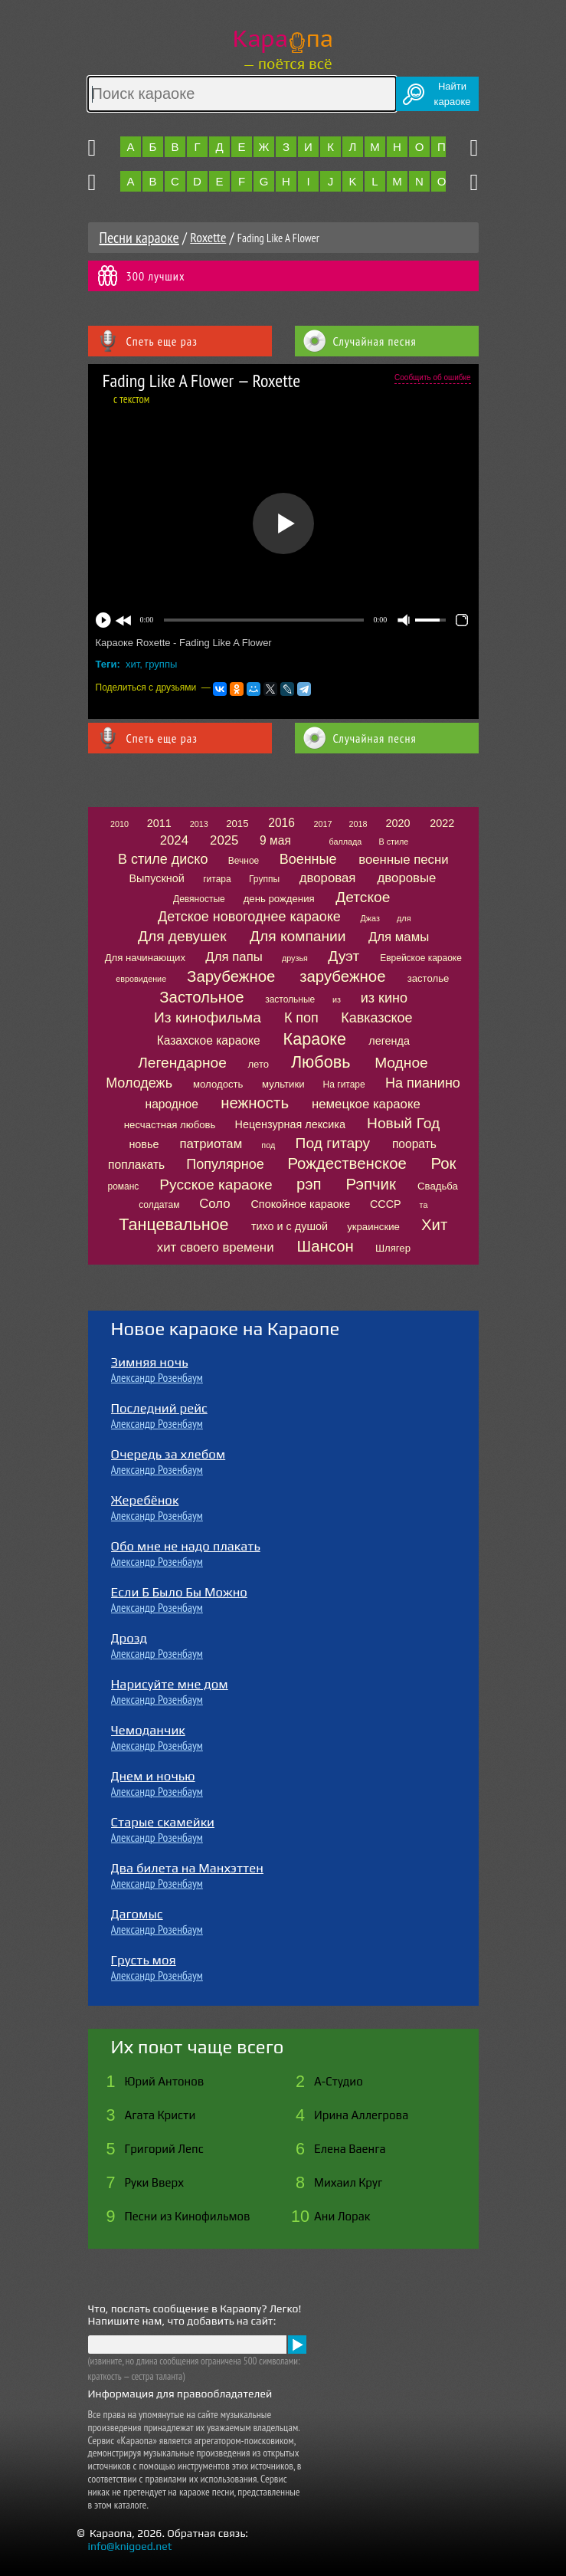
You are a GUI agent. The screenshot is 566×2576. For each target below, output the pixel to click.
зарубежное (342, 976)
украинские (373, 1226)
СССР (385, 1204)
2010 (119, 824)
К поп (301, 1017)
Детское (362, 897)
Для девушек (182, 936)
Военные (308, 859)
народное (172, 1104)
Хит (434, 1224)
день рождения (279, 898)
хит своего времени (215, 1247)
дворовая (327, 878)
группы (162, 664)
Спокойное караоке (300, 1204)
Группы (264, 879)
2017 (322, 824)
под (268, 1145)
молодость (218, 1084)
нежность (255, 1102)
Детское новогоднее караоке (249, 916)
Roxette (208, 237)
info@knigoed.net (130, 2546)
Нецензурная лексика (290, 1124)
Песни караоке (139, 238)
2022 (442, 823)
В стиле (393, 841)
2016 (281, 822)
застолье (428, 978)
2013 (199, 824)
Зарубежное (231, 976)
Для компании (297, 936)
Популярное (225, 1164)
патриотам (210, 1144)
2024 (174, 840)
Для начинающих (145, 957)
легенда (389, 1041)
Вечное (244, 860)
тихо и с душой (289, 1226)
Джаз (370, 918)
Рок (443, 1163)
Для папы (233, 957)
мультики (283, 1084)
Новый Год (403, 1123)
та (424, 1204)
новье (144, 1144)
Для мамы (398, 937)
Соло (214, 1203)
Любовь (320, 1061)
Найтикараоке (452, 93)
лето (258, 1064)
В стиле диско (163, 859)
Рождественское (346, 1163)
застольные (290, 999)
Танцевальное (173, 1224)
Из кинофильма (207, 1017)
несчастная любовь (170, 1124)
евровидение (141, 978)
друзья (295, 958)
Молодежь (139, 1083)
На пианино (422, 1083)
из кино (384, 998)
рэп (309, 1184)
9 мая (275, 840)
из (336, 999)
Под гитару (333, 1143)
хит (132, 664)
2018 (358, 824)
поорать (414, 1143)
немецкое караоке (366, 1104)
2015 (237, 823)
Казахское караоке (208, 1040)
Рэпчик (370, 1184)
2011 (159, 823)
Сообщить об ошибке (432, 377)
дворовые (407, 878)
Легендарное (182, 1063)
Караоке (314, 1038)
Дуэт (343, 956)
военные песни (403, 859)
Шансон (324, 1246)
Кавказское (376, 1017)
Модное (401, 1063)
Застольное (201, 997)
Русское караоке (215, 1184)
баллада (345, 841)
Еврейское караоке (421, 958)
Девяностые (199, 899)
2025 (224, 840)
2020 (398, 823)
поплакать (136, 1164)
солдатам (159, 1204)
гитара (217, 879)
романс (123, 1186)
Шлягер (393, 1248)
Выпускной (156, 878)
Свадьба (437, 1186)
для (404, 918)
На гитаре (344, 1084)
